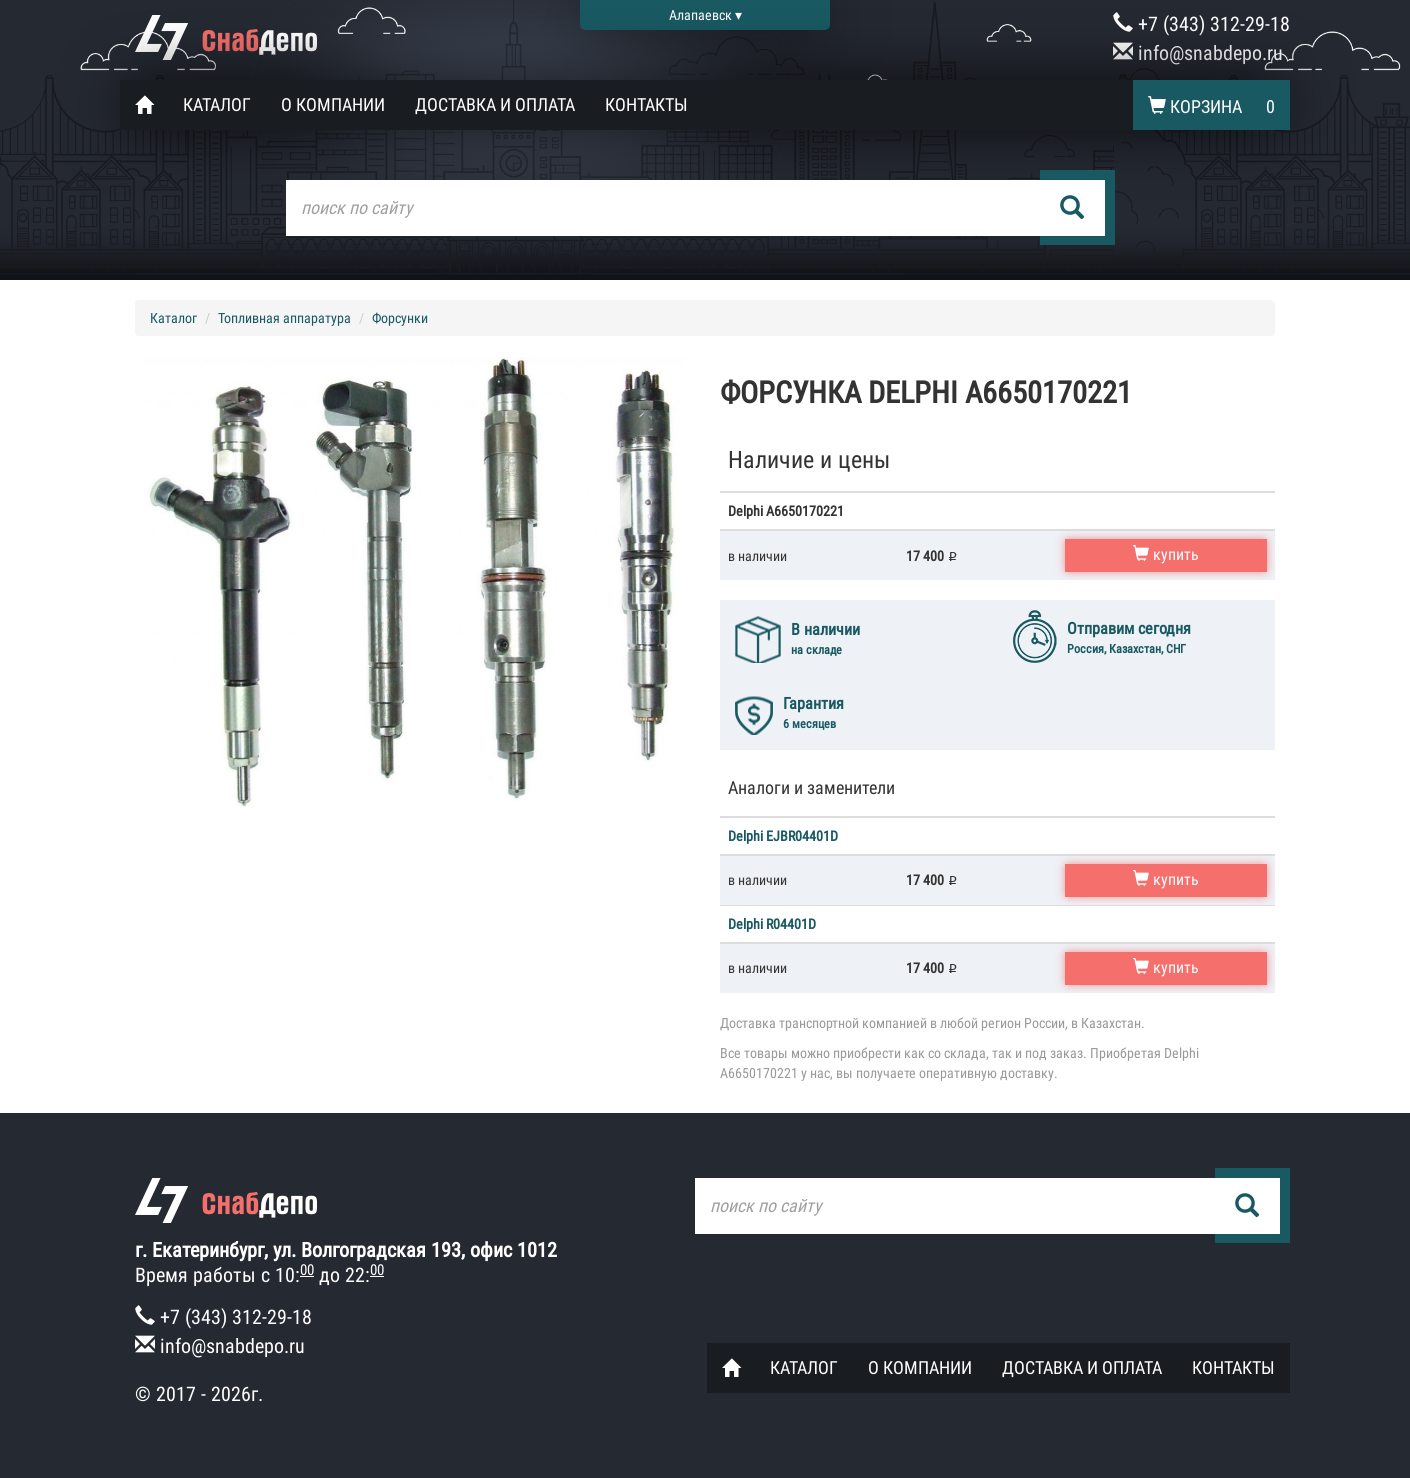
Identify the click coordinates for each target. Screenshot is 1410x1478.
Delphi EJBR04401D (783, 836)
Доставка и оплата (495, 104)
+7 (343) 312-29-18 (1201, 24)
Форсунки (400, 318)
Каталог (217, 104)
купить (1166, 554)
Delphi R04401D (772, 924)
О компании (333, 104)
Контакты (646, 104)
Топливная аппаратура (284, 318)
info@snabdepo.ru (1198, 53)
